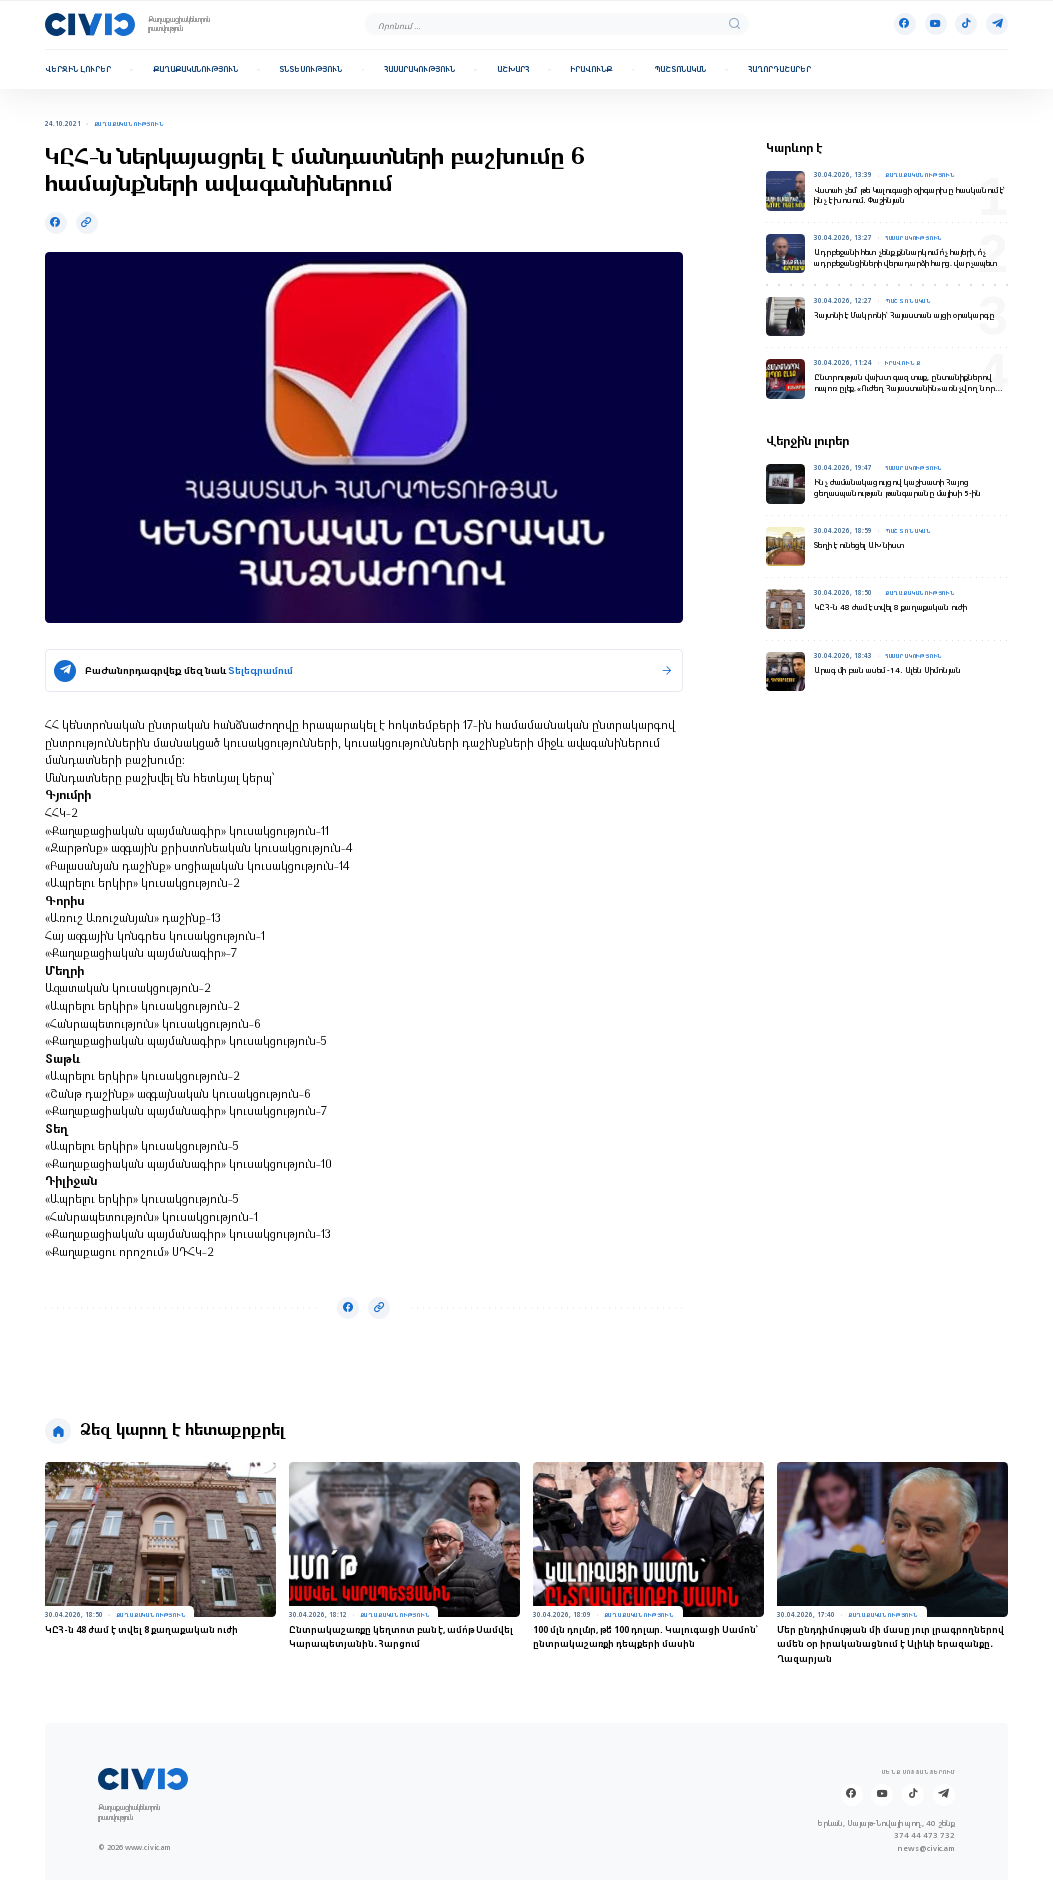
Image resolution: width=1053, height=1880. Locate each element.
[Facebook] (905, 24)
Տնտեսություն (310, 69)
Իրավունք (591, 69)
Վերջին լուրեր (78, 69)
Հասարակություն (419, 69)
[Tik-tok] (966, 24)
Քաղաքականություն (195, 69)
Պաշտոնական (680, 69)
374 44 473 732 (924, 1835)
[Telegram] (997, 24)
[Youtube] (936, 24)
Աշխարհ (513, 69)
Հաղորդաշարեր (779, 69)
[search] (734, 24)
